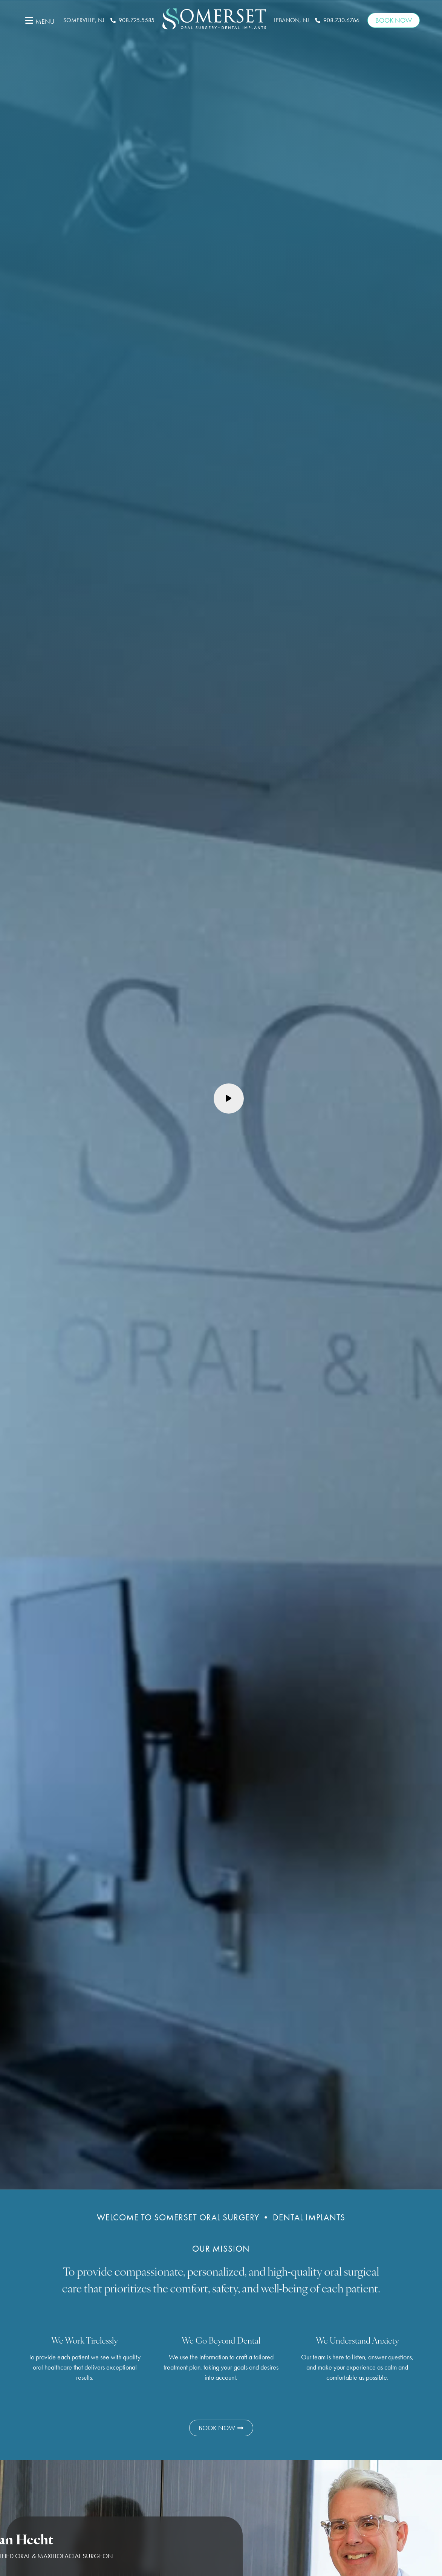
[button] (38, 20)
